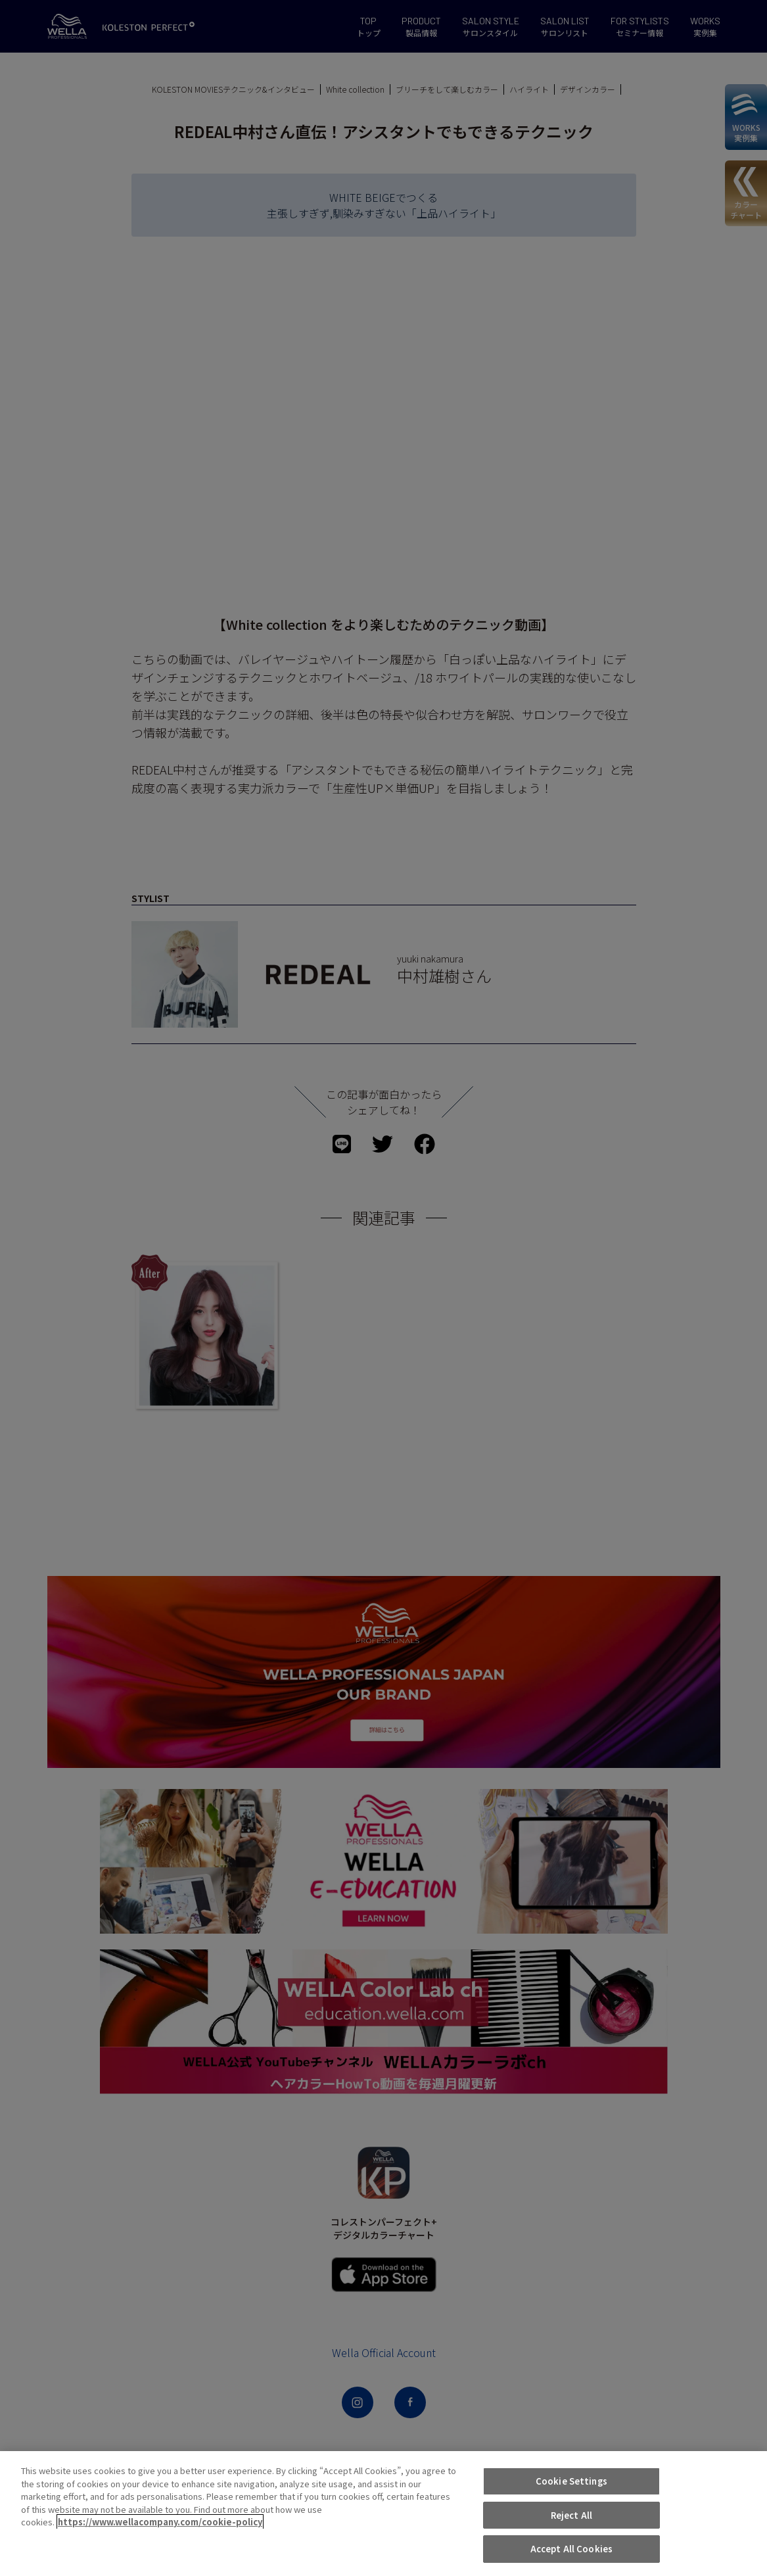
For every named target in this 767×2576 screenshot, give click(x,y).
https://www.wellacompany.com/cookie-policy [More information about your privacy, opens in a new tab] (160, 2522)
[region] (383, 2513)
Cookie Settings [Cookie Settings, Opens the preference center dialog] (571, 2481)
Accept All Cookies (571, 2548)
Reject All (571, 2515)
